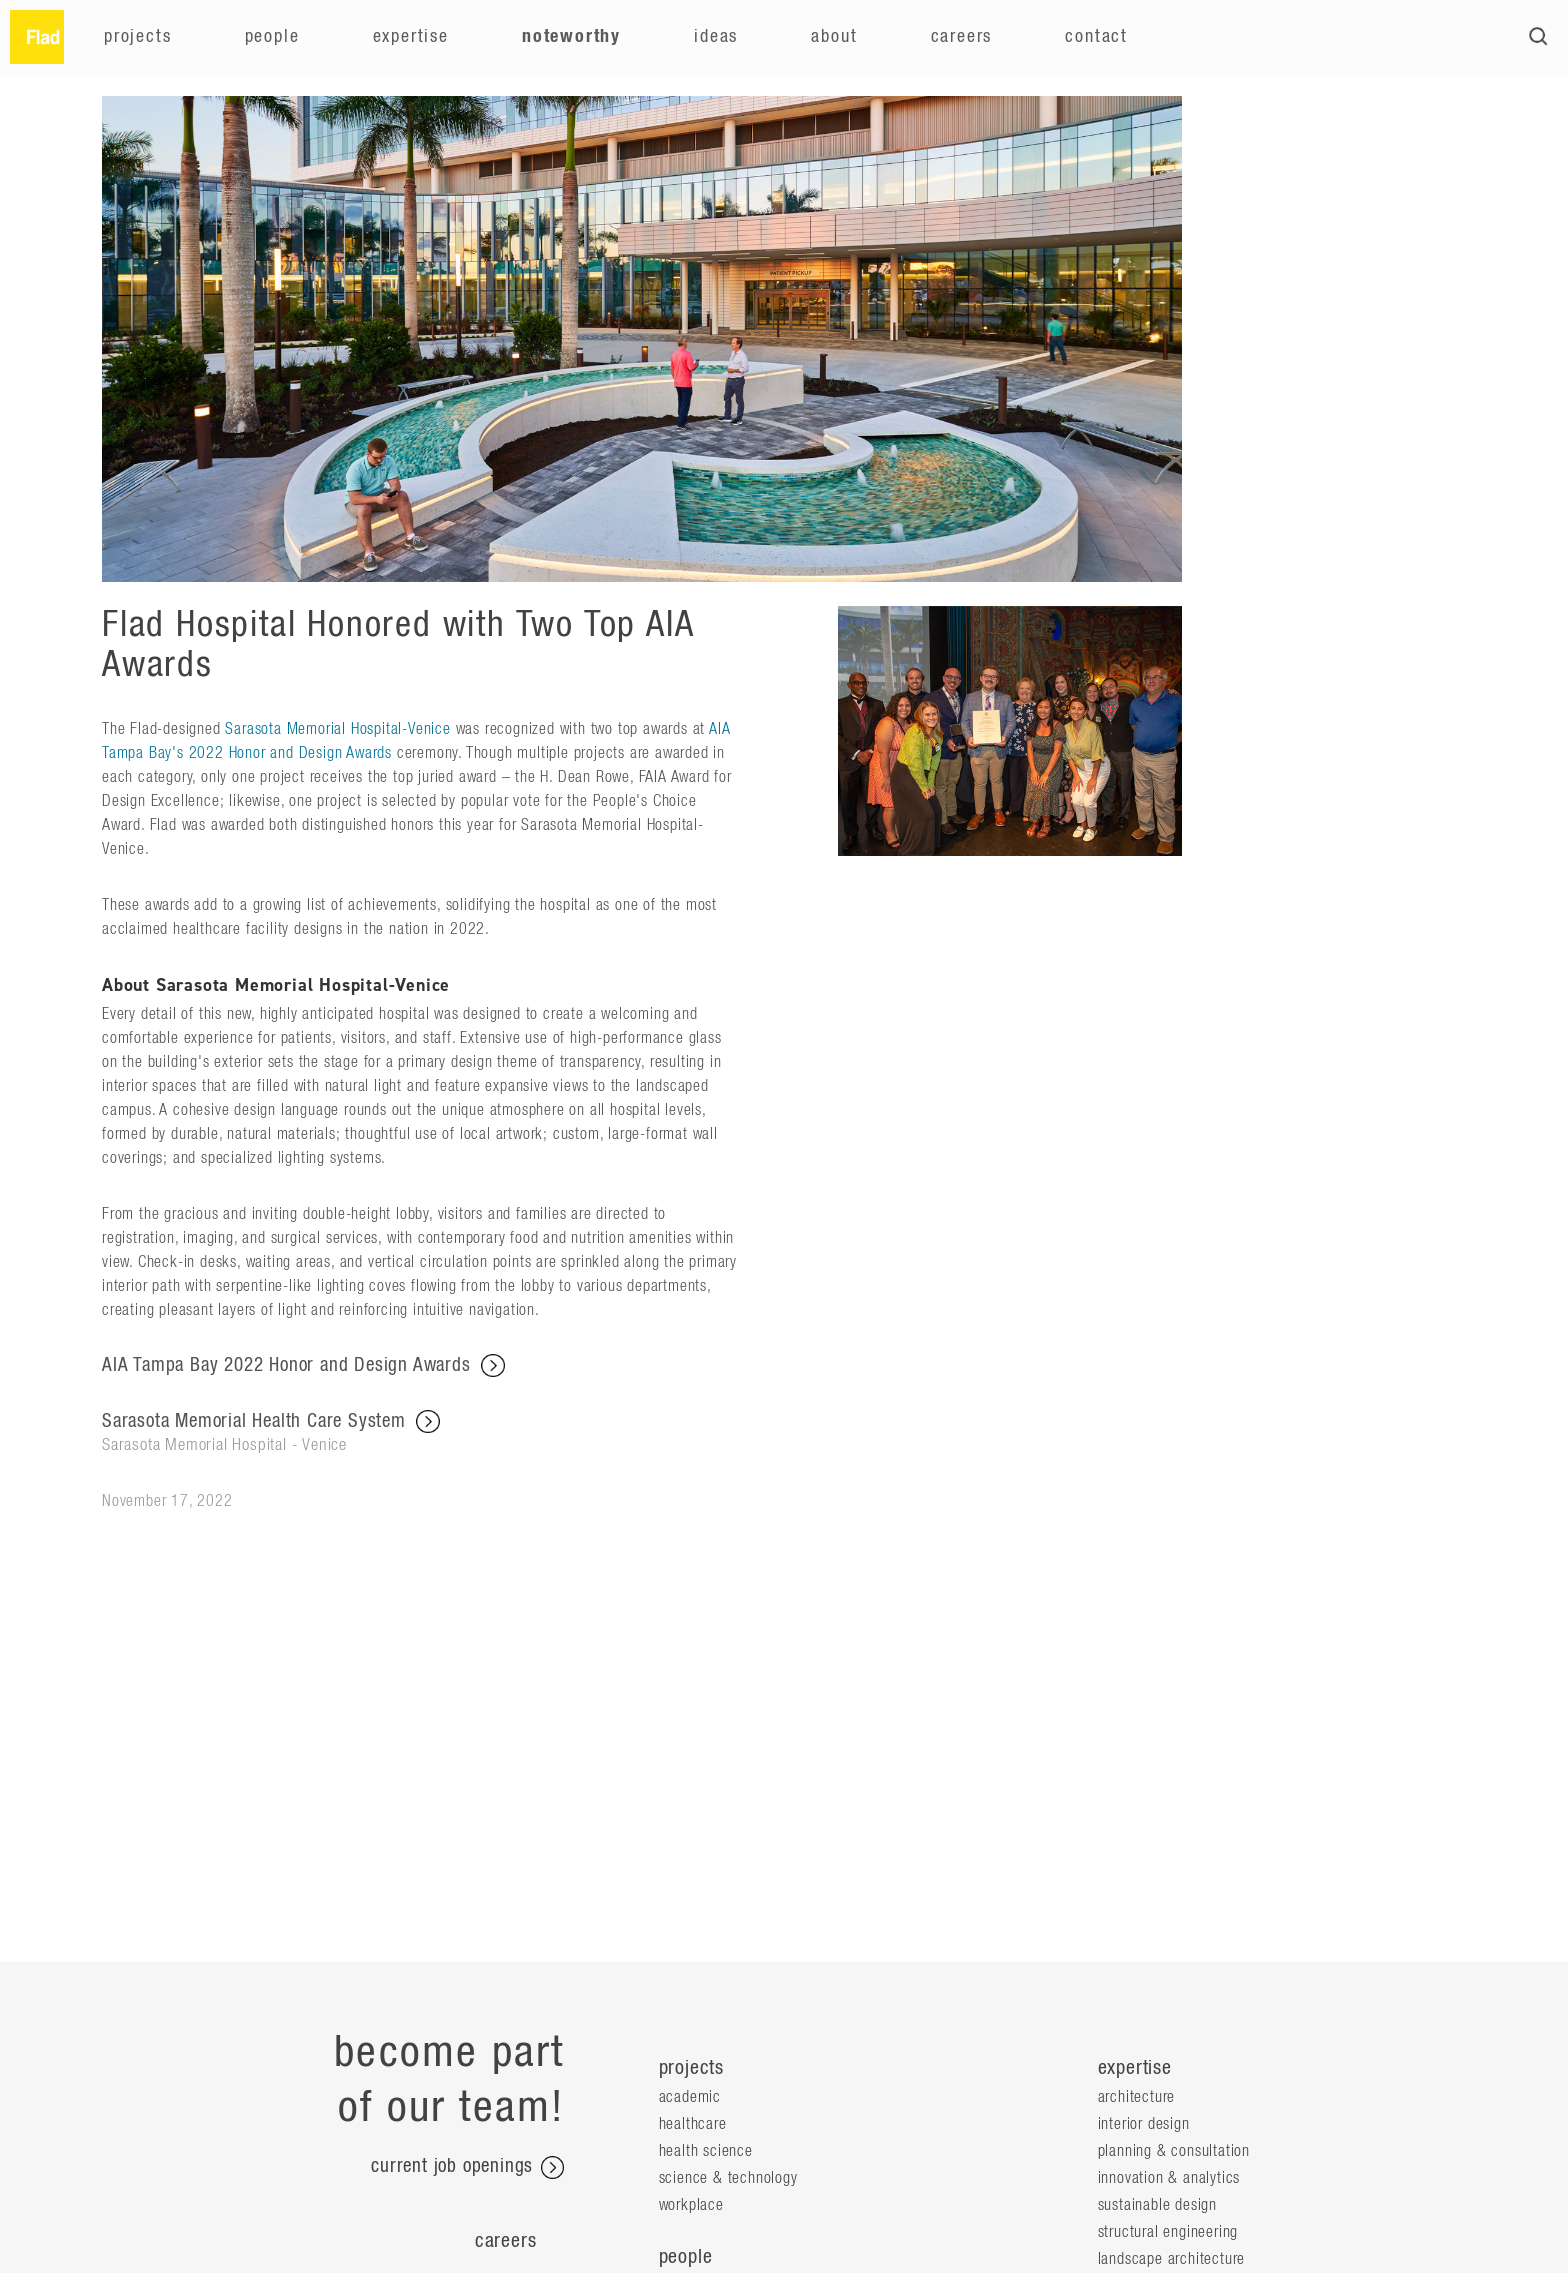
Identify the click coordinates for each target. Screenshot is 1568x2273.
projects (691, 2068)
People (272, 37)
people (686, 2257)
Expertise (411, 37)
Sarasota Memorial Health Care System (420, 1433)
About (834, 37)
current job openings (467, 2168)
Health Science (706, 2151)
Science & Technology (728, 2178)
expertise (1135, 2068)
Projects (137, 37)
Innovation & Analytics (1169, 2178)
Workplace (691, 2205)
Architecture (1137, 2097)
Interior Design (1144, 2124)
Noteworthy (571, 37)
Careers (962, 37)
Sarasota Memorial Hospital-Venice (337, 729)
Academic (690, 2097)
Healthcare (693, 2124)
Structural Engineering (1168, 2232)
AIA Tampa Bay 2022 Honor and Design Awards (303, 1366)
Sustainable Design (1157, 2205)
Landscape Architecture (1172, 2259)
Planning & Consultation (1174, 2151)
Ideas (716, 37)
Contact (1096, 37)
